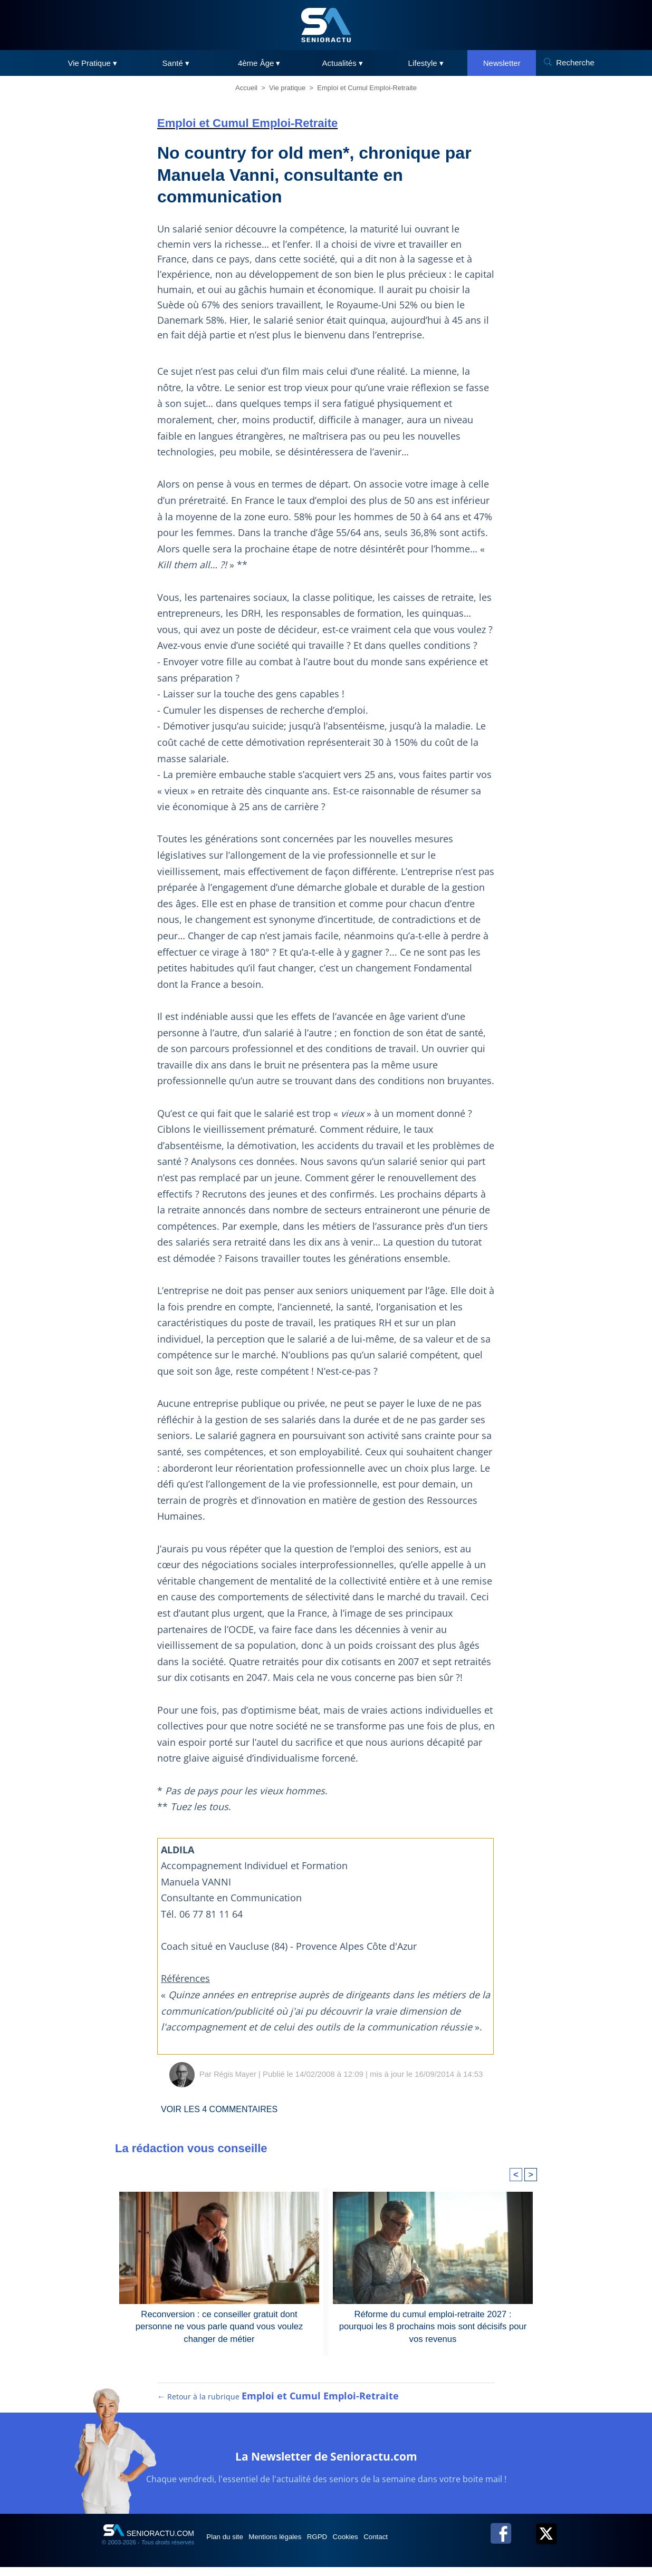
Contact (415, 2545)
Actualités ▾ (342, 63)
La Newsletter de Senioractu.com (326, 2463)
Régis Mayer (235, 2073)
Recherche (575, 62)
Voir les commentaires (226, 2109)
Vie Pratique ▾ (92, 63)
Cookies (377, 2545)
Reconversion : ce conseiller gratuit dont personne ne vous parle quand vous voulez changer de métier (219, 2325)
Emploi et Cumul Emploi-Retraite (367, 88)
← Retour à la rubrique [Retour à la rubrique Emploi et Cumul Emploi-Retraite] (278, 2405)
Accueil (246, 88)
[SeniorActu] (326, 25)
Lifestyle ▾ (426, 63)
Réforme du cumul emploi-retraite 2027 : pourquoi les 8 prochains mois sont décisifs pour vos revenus (433, 2325)
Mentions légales (290, 2545)
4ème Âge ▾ (259, 63)
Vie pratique (287, 88)
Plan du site (230, 2545)
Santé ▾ (175, 63)
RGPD (340, 2545)
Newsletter (502, 63)
